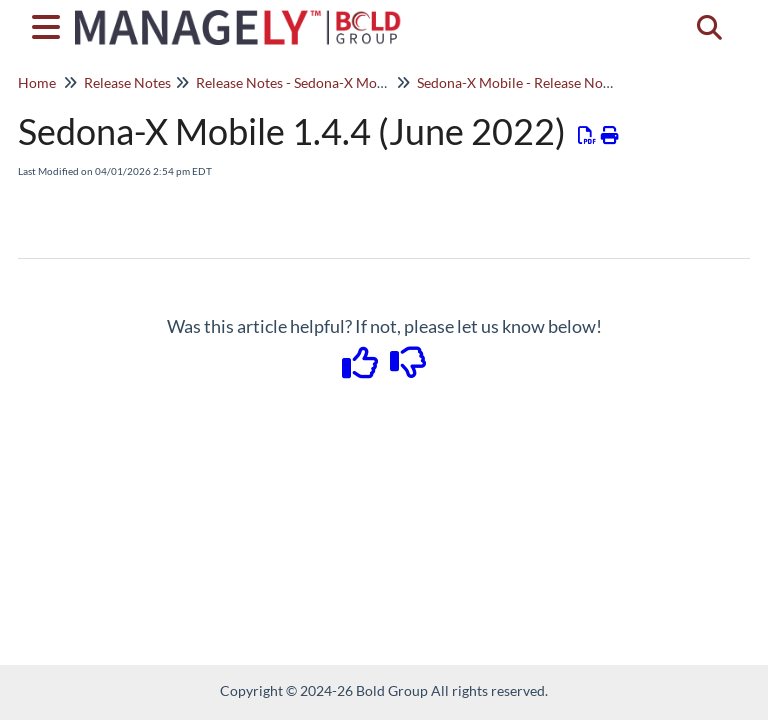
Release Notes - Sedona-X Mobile (298, 82)
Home (37, 82)
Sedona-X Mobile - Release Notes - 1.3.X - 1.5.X (561, 82)
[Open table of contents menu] (50, 24)
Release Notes (127, 82)
